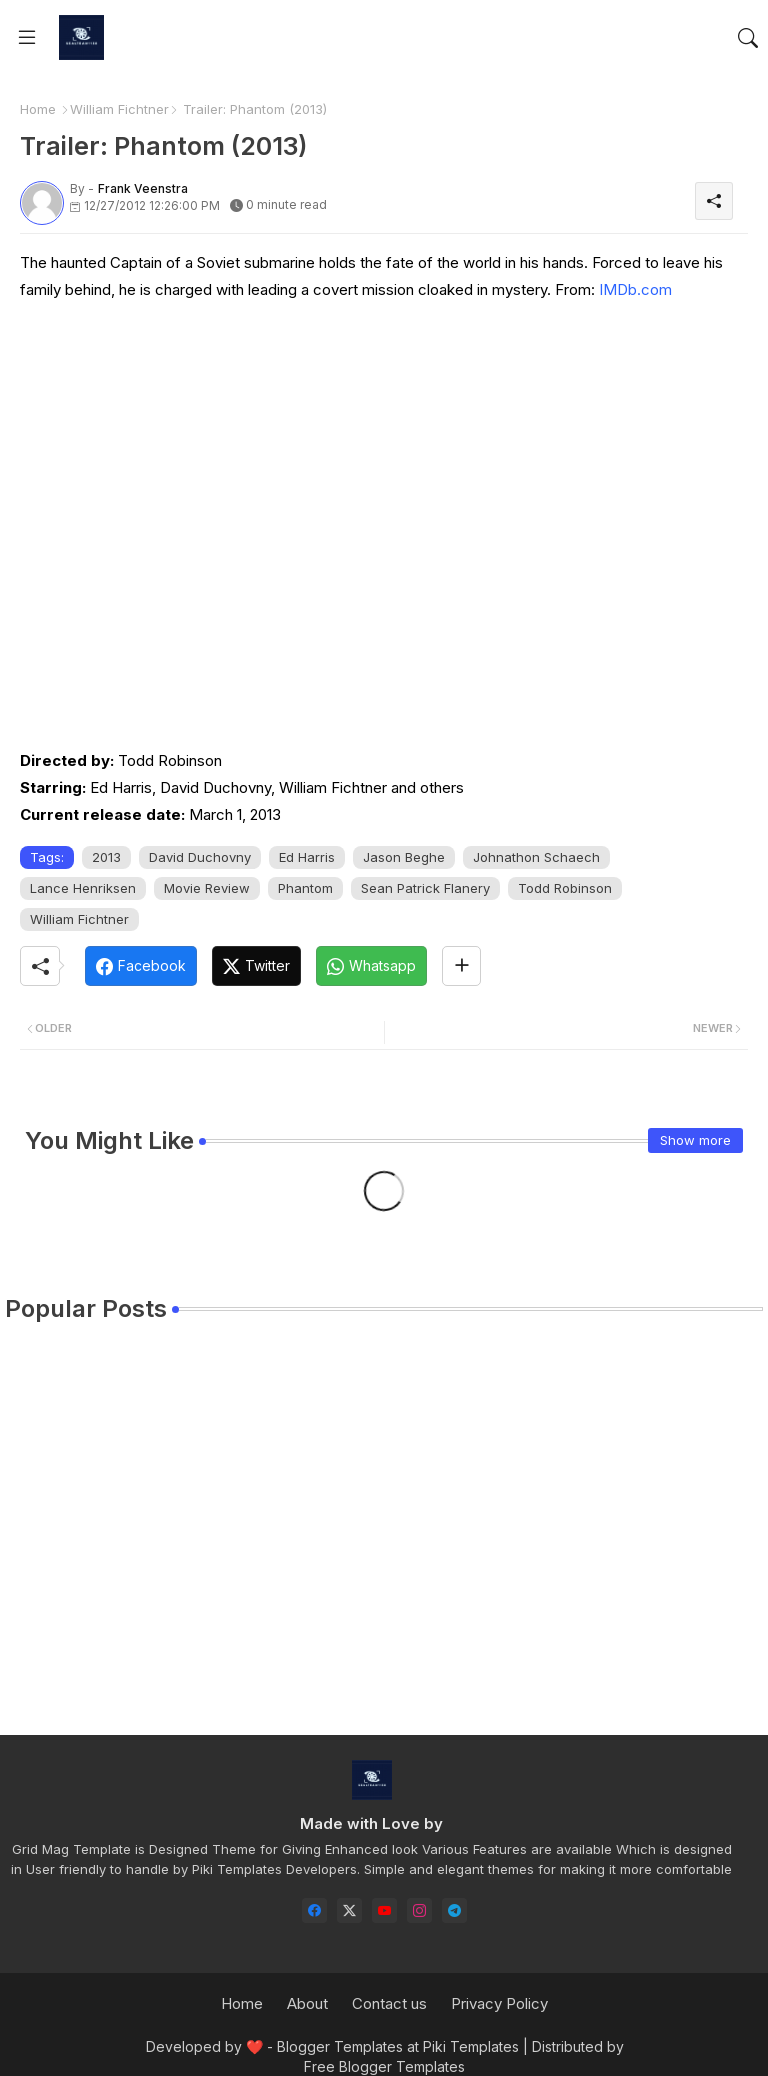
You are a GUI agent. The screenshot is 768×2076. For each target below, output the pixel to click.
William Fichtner (119, 109)
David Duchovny (200, 857)
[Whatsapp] (371, 966)
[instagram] (419, 1910)
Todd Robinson (565, 888)
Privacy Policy (499, 2003)
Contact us (389, 2003)
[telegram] (454, 1910)
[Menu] (27, 38)
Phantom (305, 888)
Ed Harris (307, 857)
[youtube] (384, 1910)
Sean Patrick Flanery (425, 888)
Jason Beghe (404, 857)
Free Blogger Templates (384, 2066)
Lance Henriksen (83, 888)
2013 (106, 857)
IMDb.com (635, 289)
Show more (695, 1140)
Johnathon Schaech (536, 857)
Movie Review (207, 888)
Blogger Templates (340, 2046)
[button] (748, 38)
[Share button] (461, 966)
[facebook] (314, 1910)
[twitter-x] (349, 1910)
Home (38, 109)
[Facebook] (141, 966)
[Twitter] (256, 966)
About (307, 2003)
